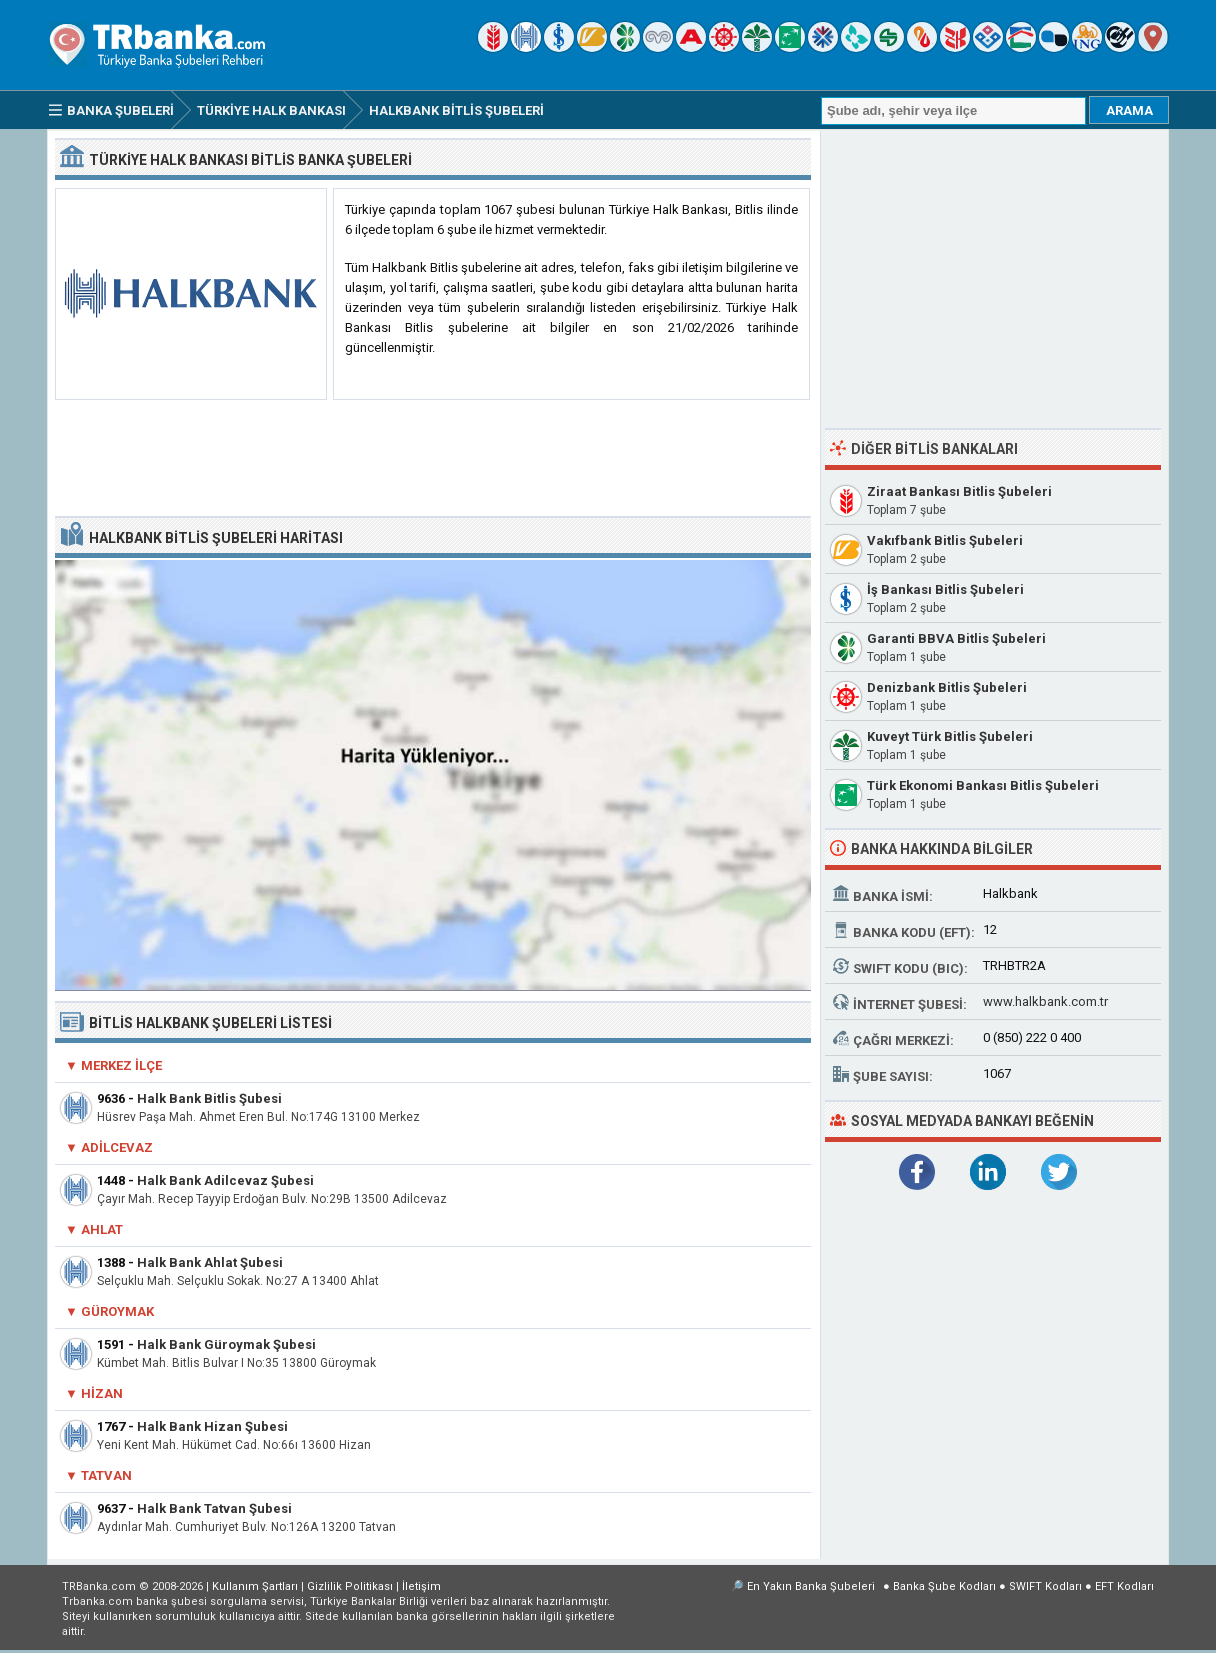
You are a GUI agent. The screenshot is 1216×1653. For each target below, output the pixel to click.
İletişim (421, 1586)
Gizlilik (350, 1586)
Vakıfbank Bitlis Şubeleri (945, 540)
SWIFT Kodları (1045, 1586)
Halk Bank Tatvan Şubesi (214, 1508)
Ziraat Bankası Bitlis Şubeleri (959, 491)
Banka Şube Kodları (944, 1586)
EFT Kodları (1124, 1586)
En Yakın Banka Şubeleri (811, 1586)
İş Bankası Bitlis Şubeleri (945, 589)
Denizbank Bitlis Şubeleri (947, 687)
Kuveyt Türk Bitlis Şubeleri (950, 736)
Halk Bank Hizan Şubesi (212, 1426)
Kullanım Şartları (255, 1586)
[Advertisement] (433, 459)
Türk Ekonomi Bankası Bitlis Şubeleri (983, 785)
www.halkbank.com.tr (1045, 1001)
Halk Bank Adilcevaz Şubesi (225, 1180)
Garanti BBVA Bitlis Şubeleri (956, 638)
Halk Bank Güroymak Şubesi (226, 1344)
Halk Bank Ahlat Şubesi (210, 1262)
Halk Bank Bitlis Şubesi (209, 1098)
